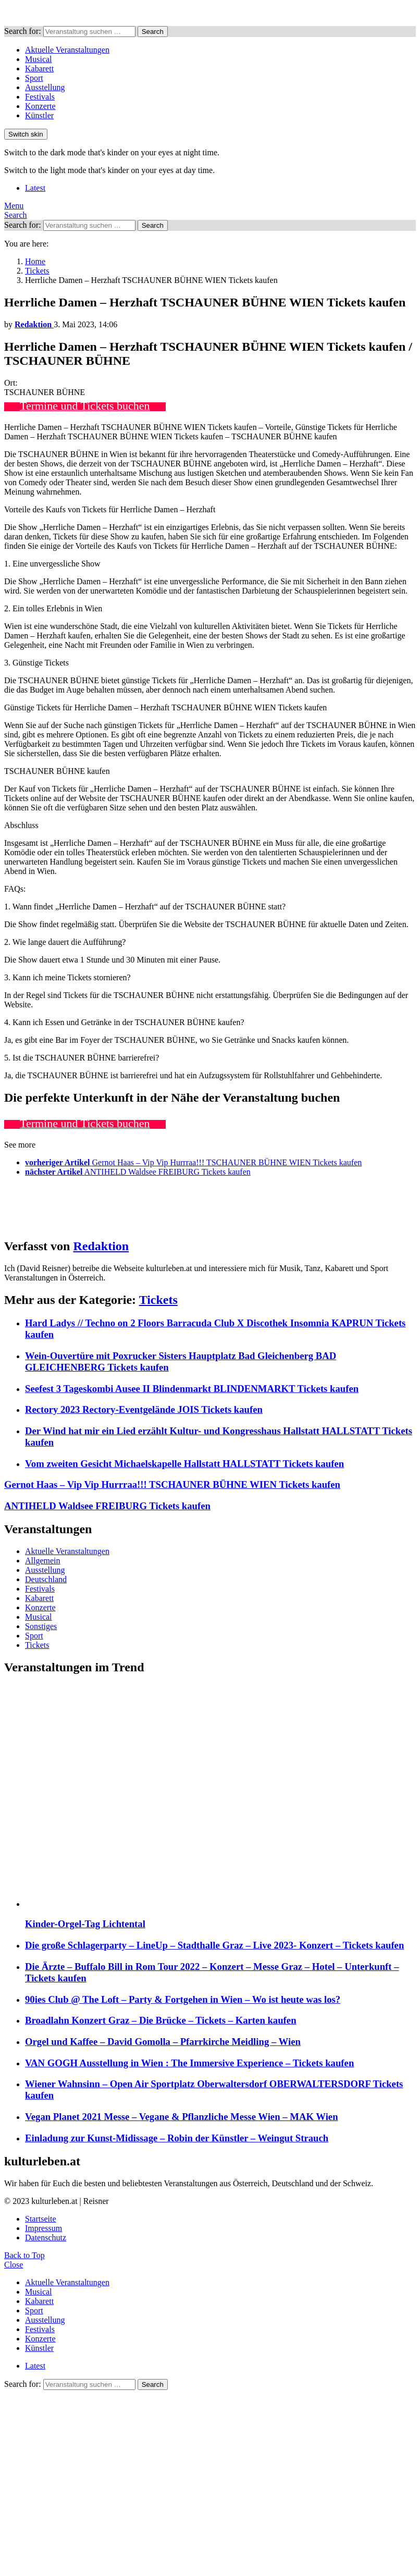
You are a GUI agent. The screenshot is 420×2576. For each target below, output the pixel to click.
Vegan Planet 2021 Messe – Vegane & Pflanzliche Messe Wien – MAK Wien (181, 2116)
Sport (34, 77)
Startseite (40, 2218)
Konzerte (40, 106)
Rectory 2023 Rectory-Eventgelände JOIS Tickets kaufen (144, 1409)
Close (13, 2264)
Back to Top (24, 2255)
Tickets (158, 1300)
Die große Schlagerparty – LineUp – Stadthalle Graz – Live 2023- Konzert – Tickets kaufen (214, 1945)
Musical (38, 59)
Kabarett (39, 68)
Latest (35, 187)
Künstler (39, 115)
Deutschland (46, 1579)
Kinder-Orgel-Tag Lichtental (85, 1923)
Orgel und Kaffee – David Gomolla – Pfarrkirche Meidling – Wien (163, 2041)
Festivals (40, 96)
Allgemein (42, 1560)
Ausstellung (45, 87)
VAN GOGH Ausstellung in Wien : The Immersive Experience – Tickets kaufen (189, 2062)
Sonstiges (41, 1626)
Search (153, 31)
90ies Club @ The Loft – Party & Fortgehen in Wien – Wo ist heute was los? (182, 1999)
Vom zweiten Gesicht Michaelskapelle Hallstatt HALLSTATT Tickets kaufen (184, 1463)
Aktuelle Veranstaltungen (67, 49)
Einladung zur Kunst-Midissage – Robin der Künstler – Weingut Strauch (176, 2138)
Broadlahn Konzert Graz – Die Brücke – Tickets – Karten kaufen (161, 2020)
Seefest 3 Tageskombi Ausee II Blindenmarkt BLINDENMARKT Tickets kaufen (192, 1388)
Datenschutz (45, 2237)
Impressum (43, 2228)
